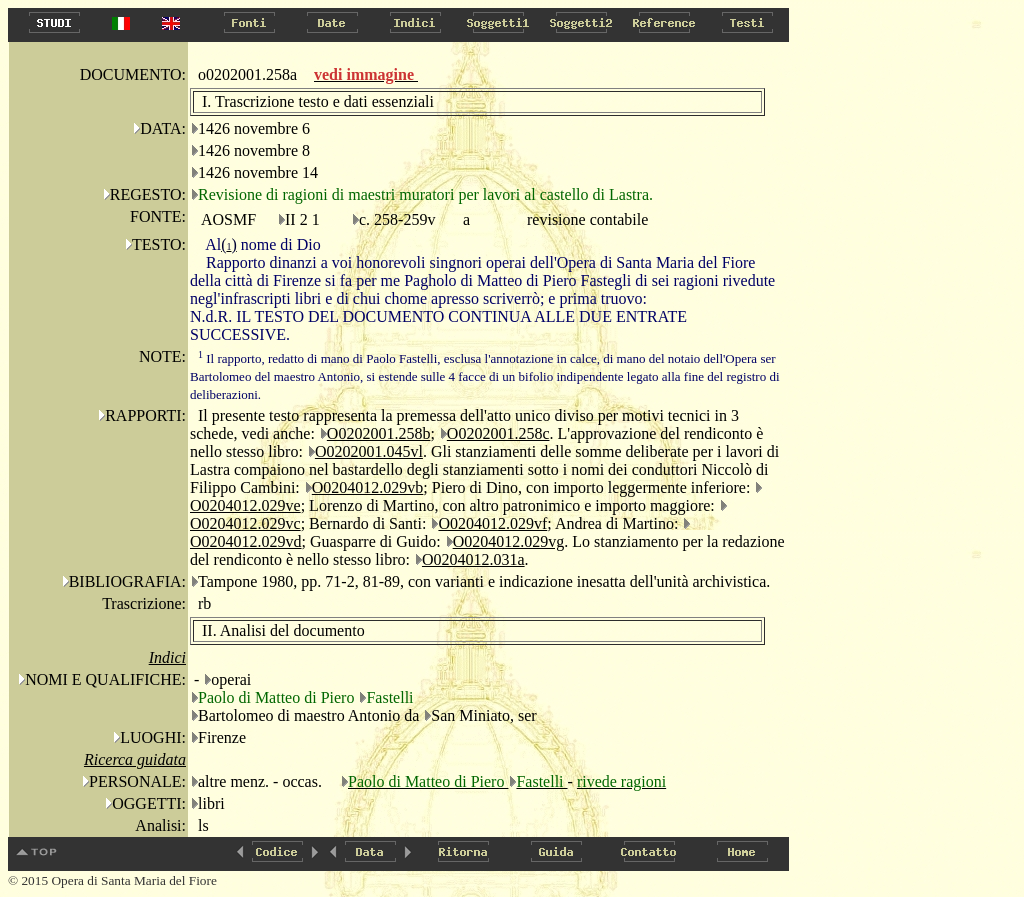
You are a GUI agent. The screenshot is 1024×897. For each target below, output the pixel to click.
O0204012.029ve (245, 505)
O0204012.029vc (245, 523)
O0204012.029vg (509, 541)
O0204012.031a (473, 559)
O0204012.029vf (492, 523)
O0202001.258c (498, 433)
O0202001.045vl (369, 451)
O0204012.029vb (368, 487)
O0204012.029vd (246, 541)
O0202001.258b (379, 433)
